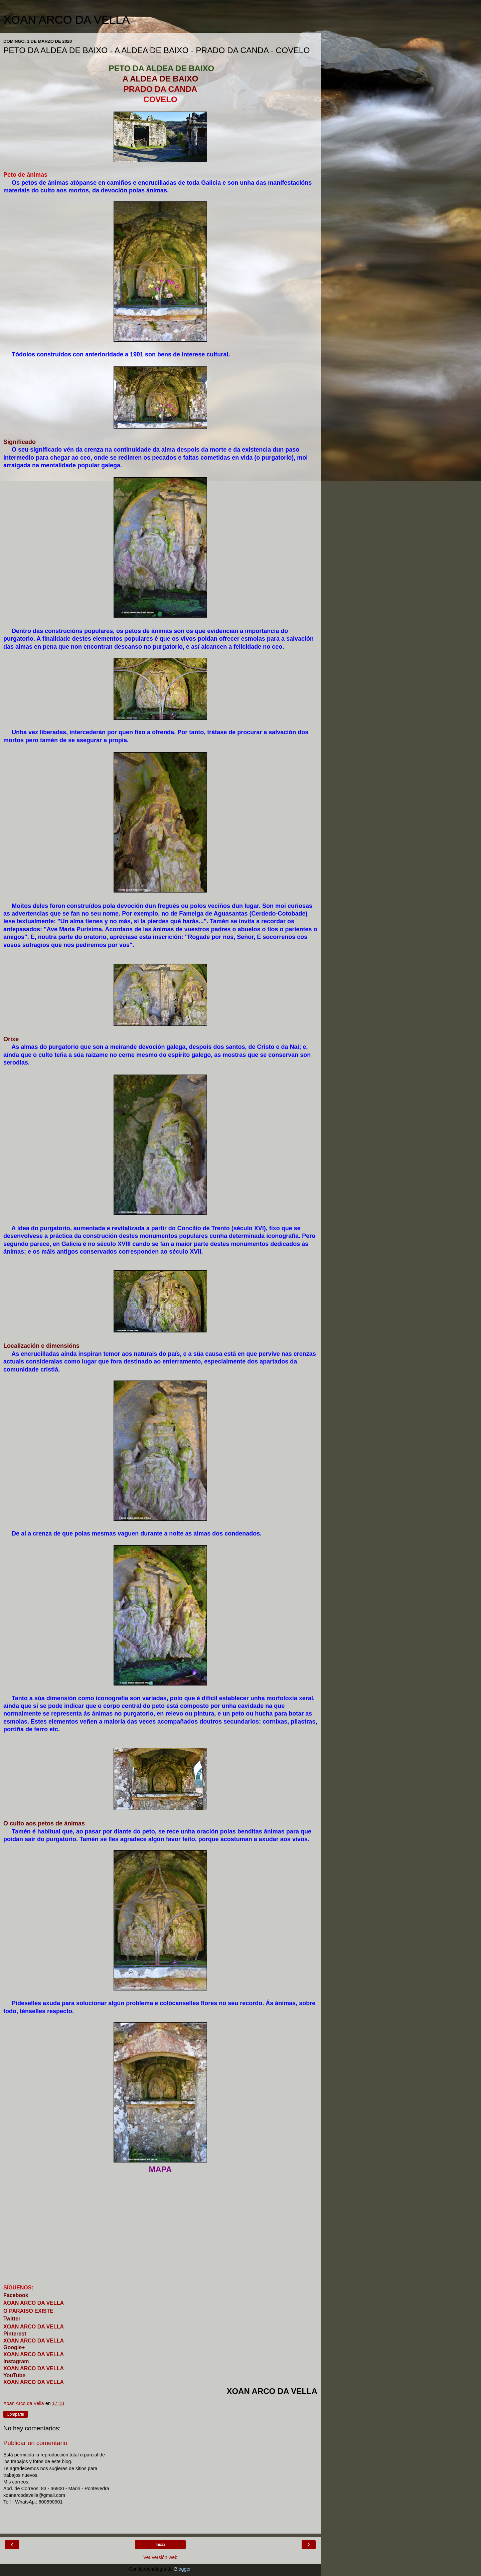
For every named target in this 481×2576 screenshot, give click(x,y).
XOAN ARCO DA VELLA (66, 19)
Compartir (15, 2414)
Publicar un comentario (35, 2442)
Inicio (160, 2544)
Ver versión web (160, 2557)
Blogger (182, 2569)
